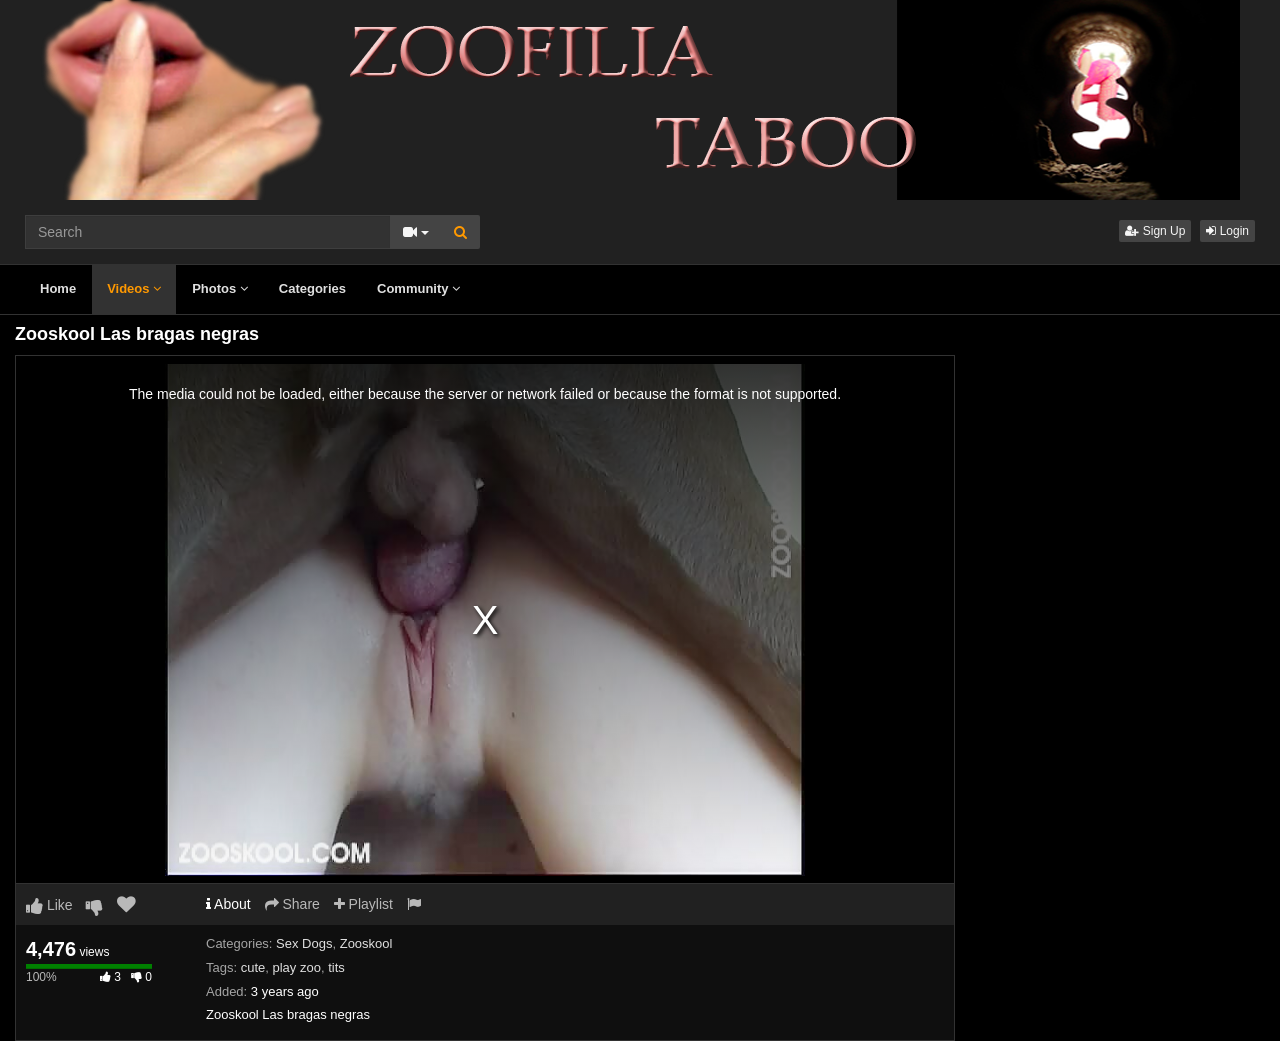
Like (49, 905)
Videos (134, 288)
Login (1227, 231)
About (228, 904)
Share (292, 904)
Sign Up (1155, 231)
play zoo (297, 967)
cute (253, 967)
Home (58, 288)
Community (418, 288)
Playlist (363, 904)
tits (336, 967)
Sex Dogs (304, 943)
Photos (220, 288)
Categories (312, 288)
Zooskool (366, 943)
